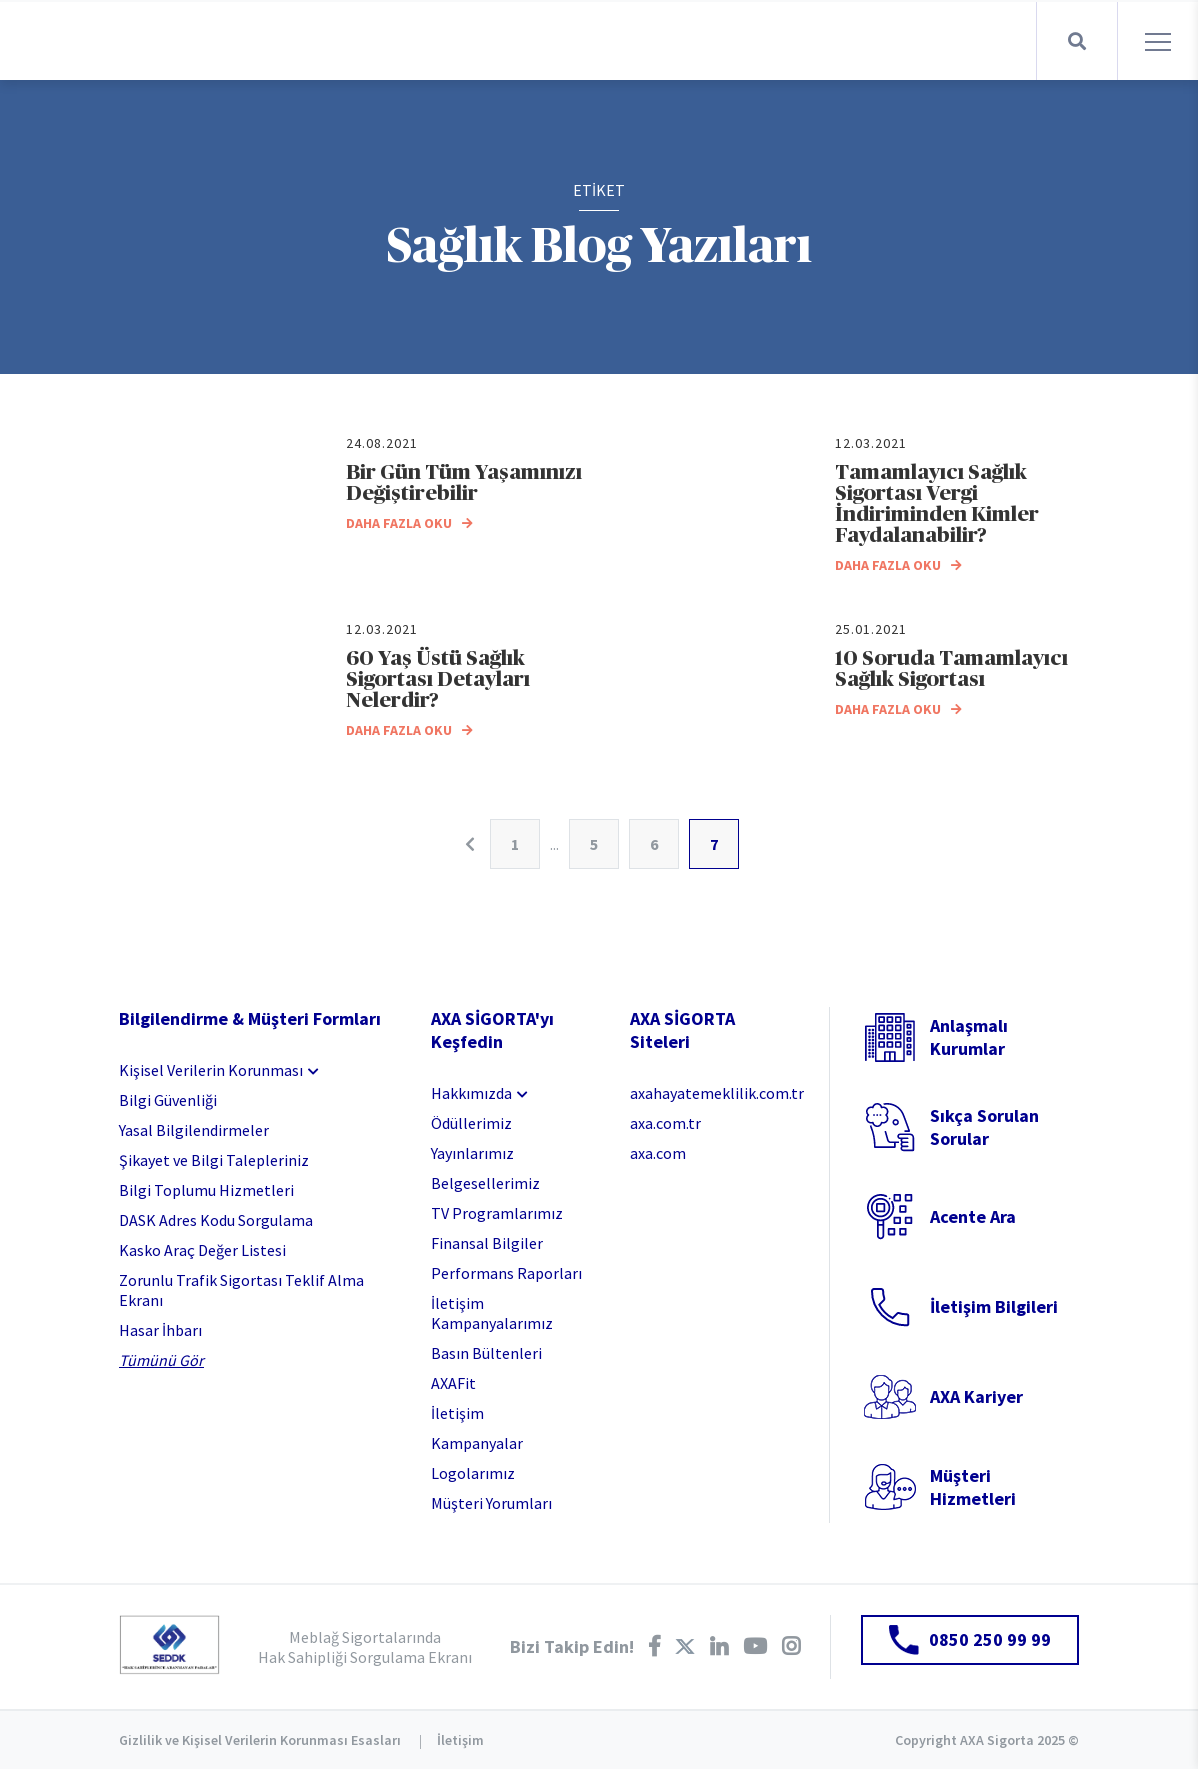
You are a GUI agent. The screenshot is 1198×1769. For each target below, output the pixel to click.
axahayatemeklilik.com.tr (714, 1093)
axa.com (658, 1153)
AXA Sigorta (130, 41)
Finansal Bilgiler (487, 1243)
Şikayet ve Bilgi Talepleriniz (214, 1160)
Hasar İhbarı (160, 1330)
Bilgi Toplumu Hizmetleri (206, 1190)
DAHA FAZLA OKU (409, 523)
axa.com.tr (665, 1123)
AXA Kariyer (976, 1396)
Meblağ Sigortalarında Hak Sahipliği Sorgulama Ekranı (365, 1647)
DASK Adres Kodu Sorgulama (216, 1220)
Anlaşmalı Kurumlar (969, 1037)
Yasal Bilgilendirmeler (194, 1130)
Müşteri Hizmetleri (973, 1487)
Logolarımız (473, 1473)
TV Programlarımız (497, 1213)
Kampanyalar (477, 1443)
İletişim (457, 1413)
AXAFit (453, 1383)
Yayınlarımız (472, 1153)
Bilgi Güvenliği (168, 1100)
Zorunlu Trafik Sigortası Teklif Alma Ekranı (241, 1290)
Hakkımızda (471, 1093)
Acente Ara (973, 1216)
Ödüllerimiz (471, 1123)
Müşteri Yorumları (491, 1503)
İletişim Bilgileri (994, 1306)
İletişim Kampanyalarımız (492, 1313)
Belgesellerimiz (485, 1183)
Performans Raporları (506, 1273)
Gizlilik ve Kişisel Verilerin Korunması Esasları (260, 1740)
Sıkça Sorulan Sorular (984, 1127)
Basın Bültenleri (486, 1353)
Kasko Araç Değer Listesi (202, 1250)
